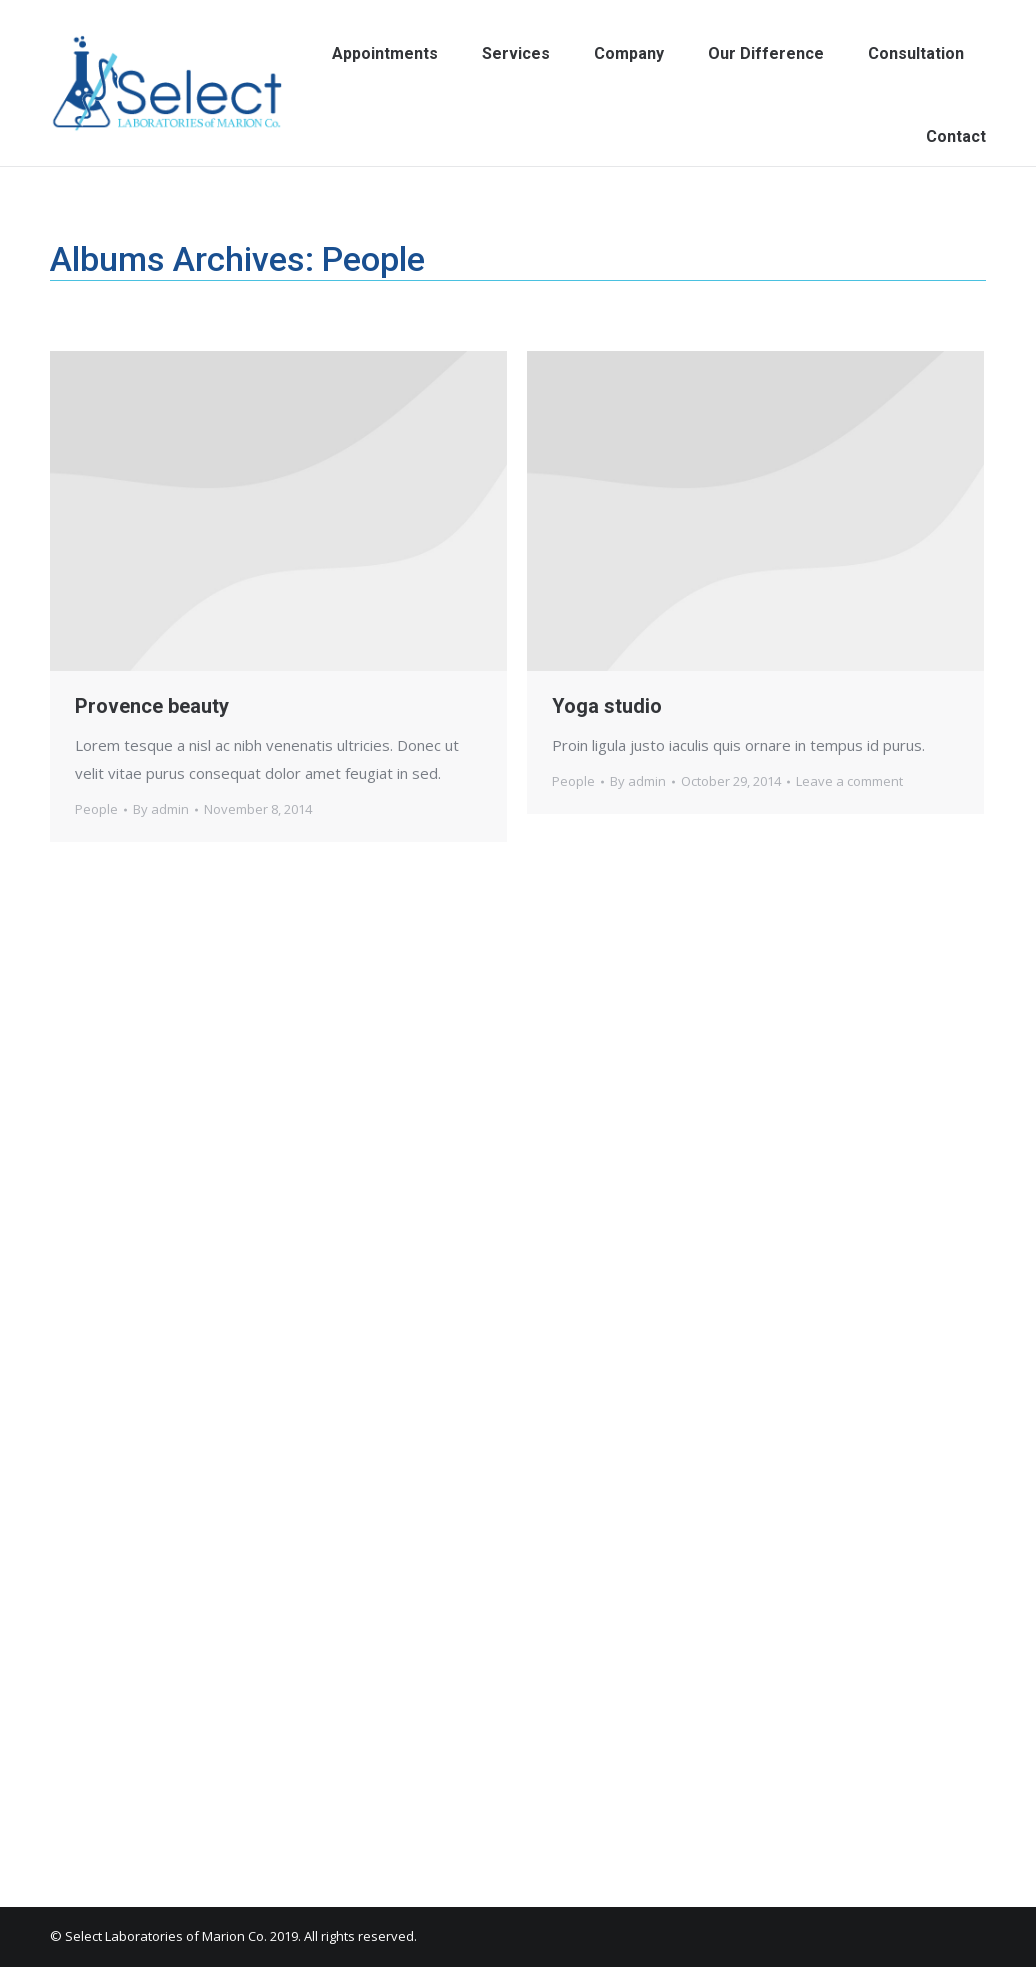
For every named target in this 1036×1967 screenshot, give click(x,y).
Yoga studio (607, 706)
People (96, 809)
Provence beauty (152, 706)
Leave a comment (849, 781)
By (161, 809)
